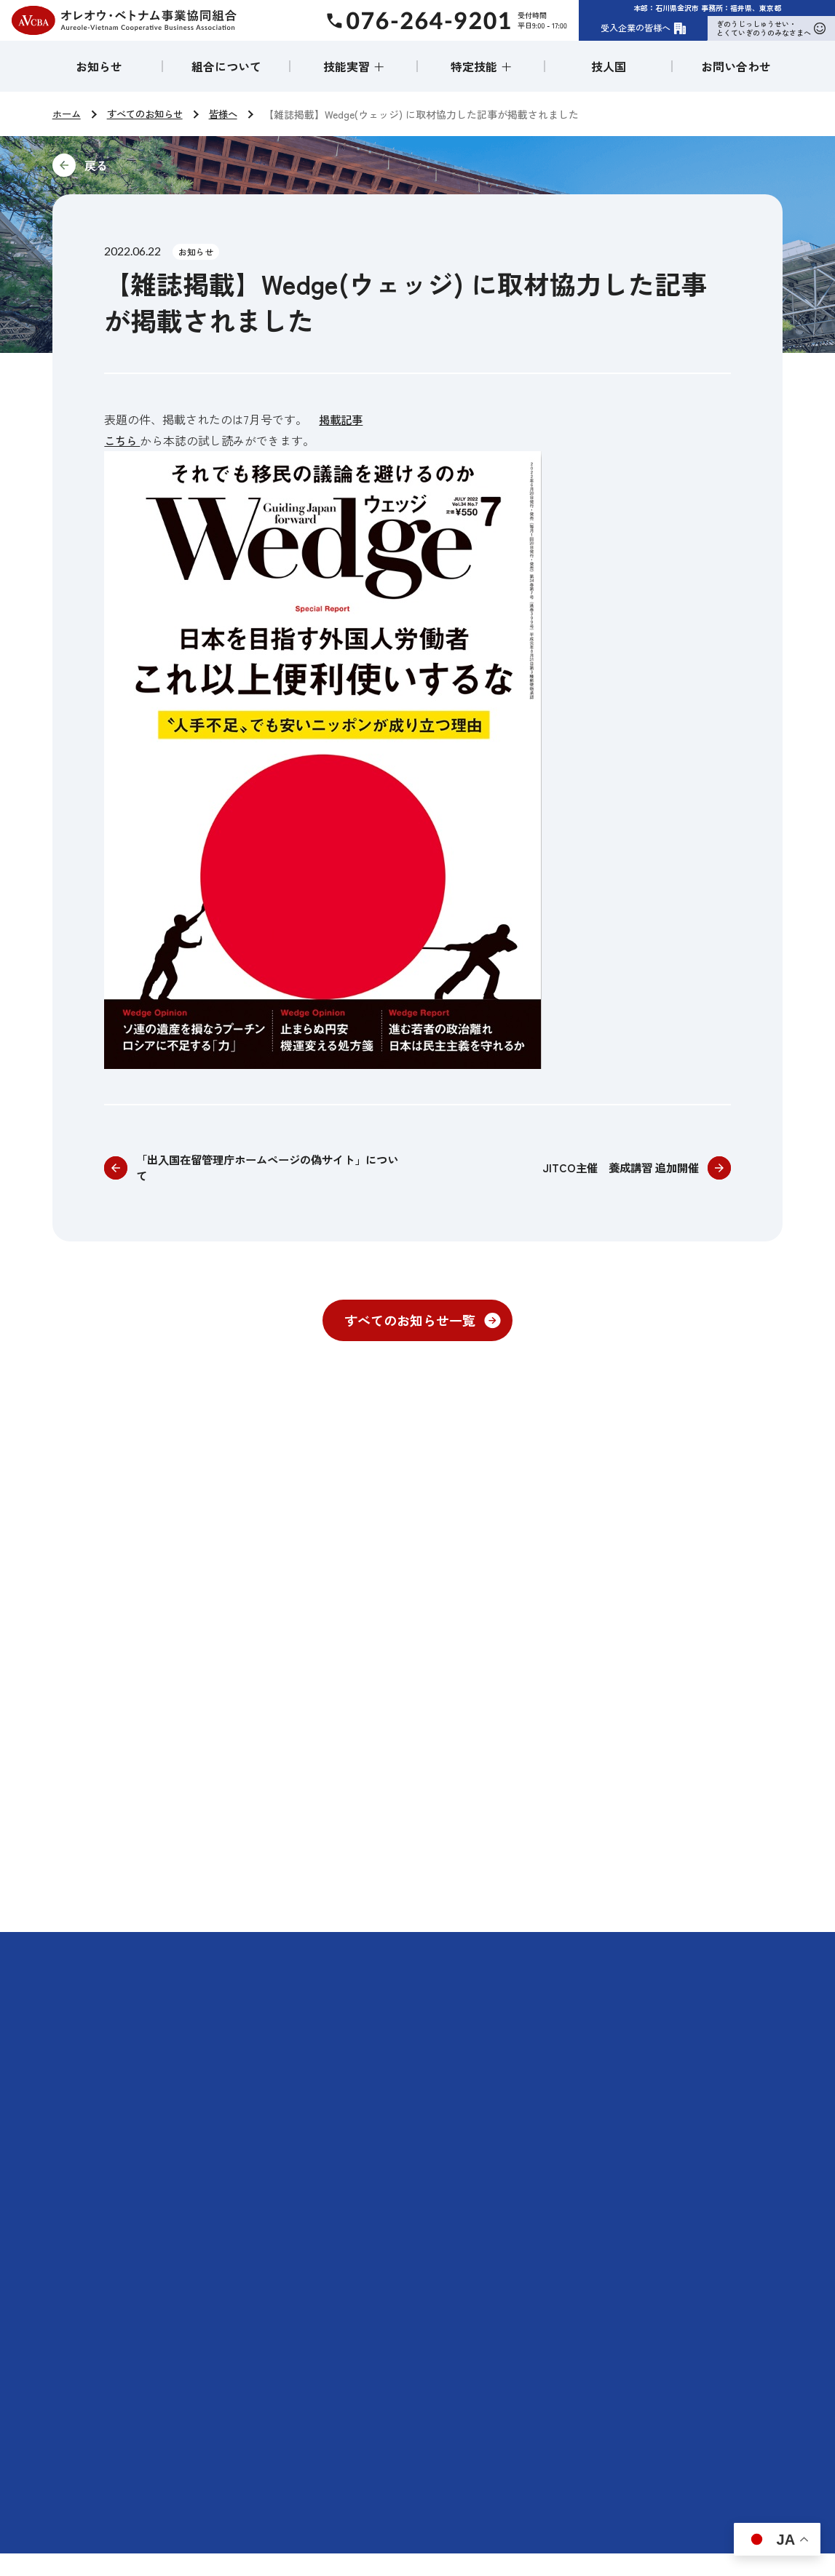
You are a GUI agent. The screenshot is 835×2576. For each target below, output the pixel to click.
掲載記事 (342, 419)
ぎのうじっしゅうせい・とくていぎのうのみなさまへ (771, 28)
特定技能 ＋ (481, 66)
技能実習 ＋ (353, 66)
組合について (226, 66)
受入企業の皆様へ (643, 27)
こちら (123, 440)
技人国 (608, 66)
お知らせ (99, 66)
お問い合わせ (736, 66)
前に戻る (193, 165)
